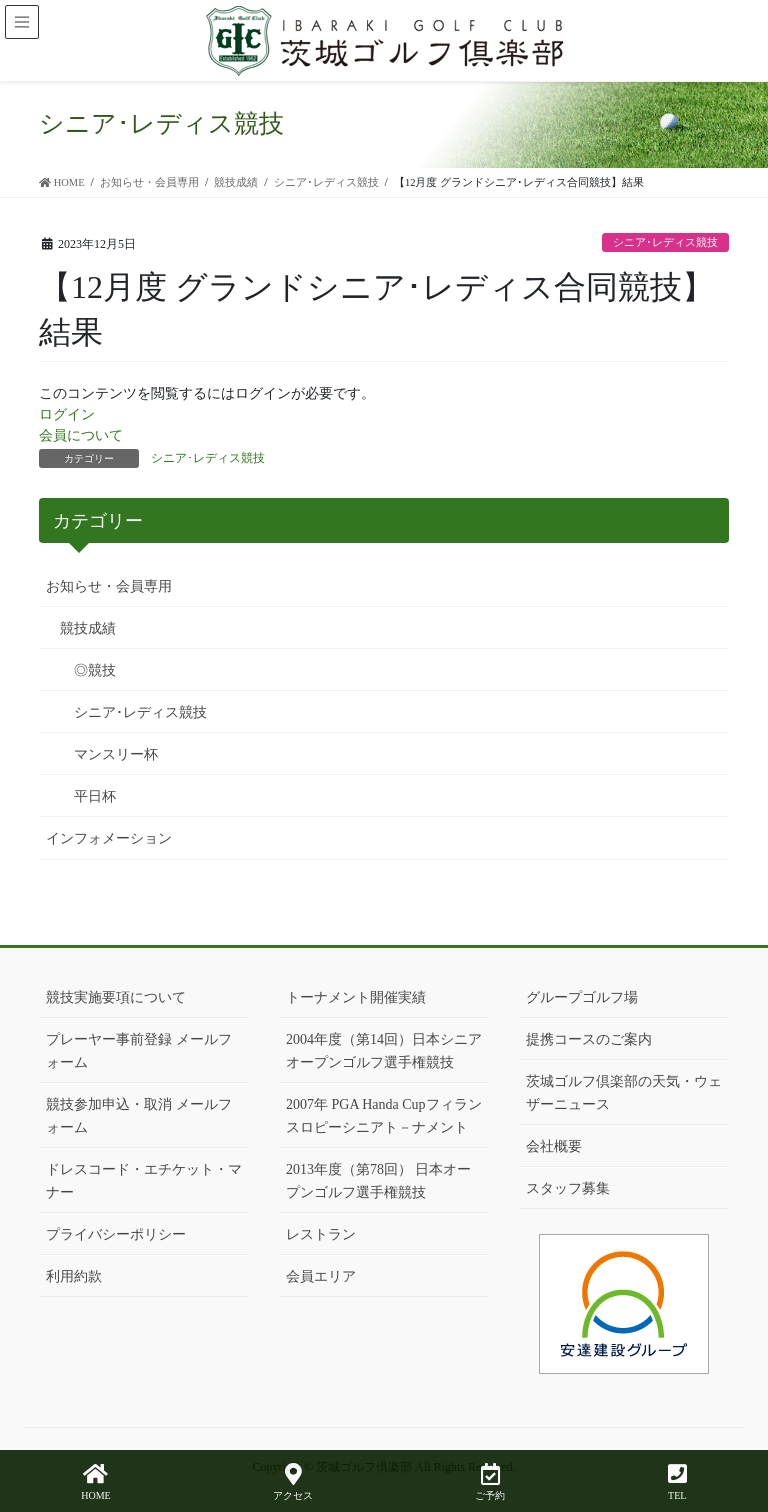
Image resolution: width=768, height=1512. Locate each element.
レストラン (321, 1234)
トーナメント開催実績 (356, 997)
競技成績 (88, 628)
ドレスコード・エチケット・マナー (144, 1181)
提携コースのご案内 (589, 1039)
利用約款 (74, 1276)
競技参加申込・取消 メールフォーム (139, 1116)
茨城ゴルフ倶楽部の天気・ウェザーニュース (624, 1093)
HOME (95, 1482)
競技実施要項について (116, 997)
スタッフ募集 (568, 1188)
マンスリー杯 (116, 754)
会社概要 (554, 1146)
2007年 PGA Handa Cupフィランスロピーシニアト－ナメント (384, 1116)
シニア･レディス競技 (665, 242)
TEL (677, 1482)
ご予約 (490, 1482)
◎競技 (95, 670)
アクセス (293, 1482)
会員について (81, 435)
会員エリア (321, 1276)
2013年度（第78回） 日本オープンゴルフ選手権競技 (379, 1181)
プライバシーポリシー (116, 1234)
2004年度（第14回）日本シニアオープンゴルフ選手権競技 (384, 1051)
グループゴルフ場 (582, 997)
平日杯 (95, 796)
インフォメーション (109, 838)
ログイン (67, 414)
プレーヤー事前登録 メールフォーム (139, 1051)
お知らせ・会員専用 (109, 586)
